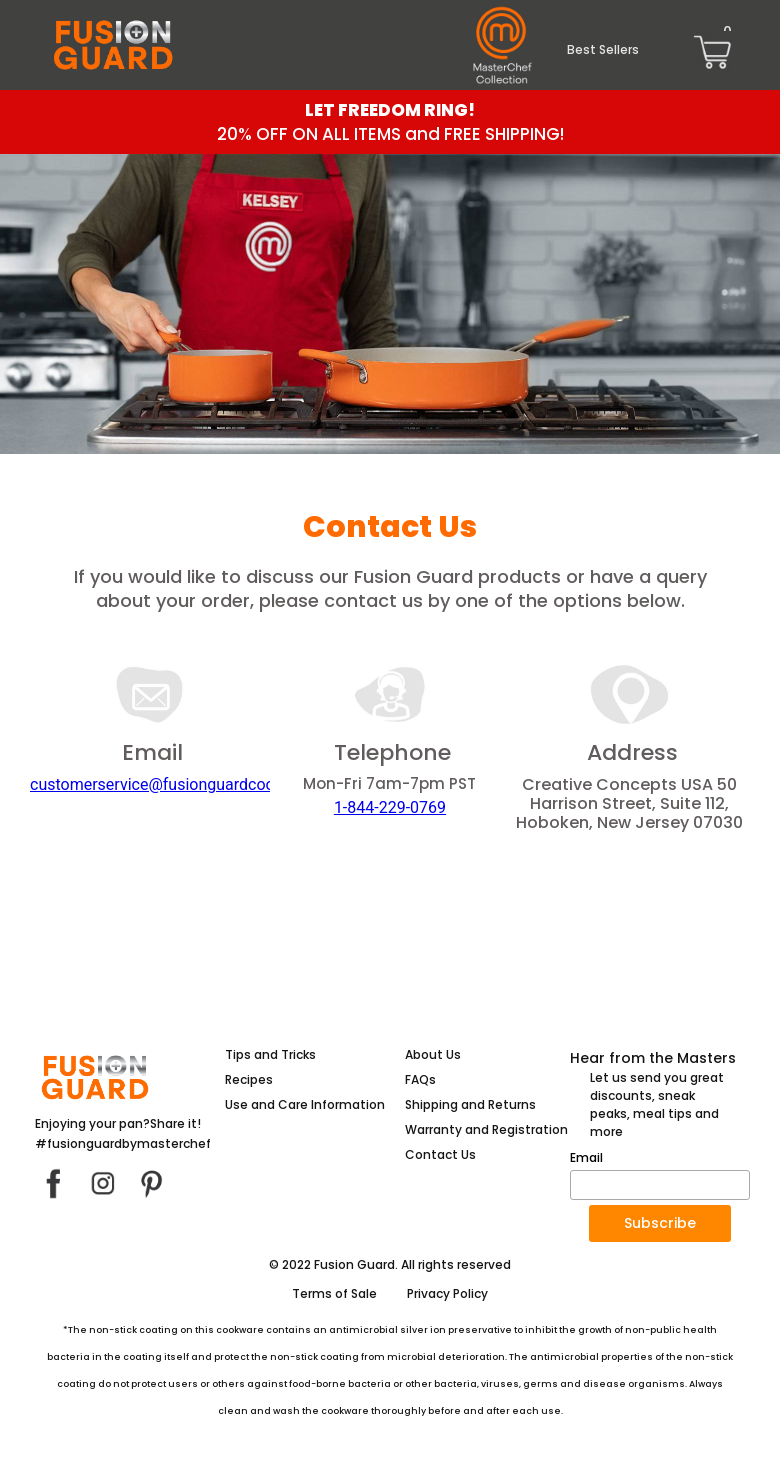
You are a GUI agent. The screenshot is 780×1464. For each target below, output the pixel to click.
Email (586, 1158)
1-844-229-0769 (390, 807)
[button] (660, 1223)
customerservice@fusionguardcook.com (174, 784)
